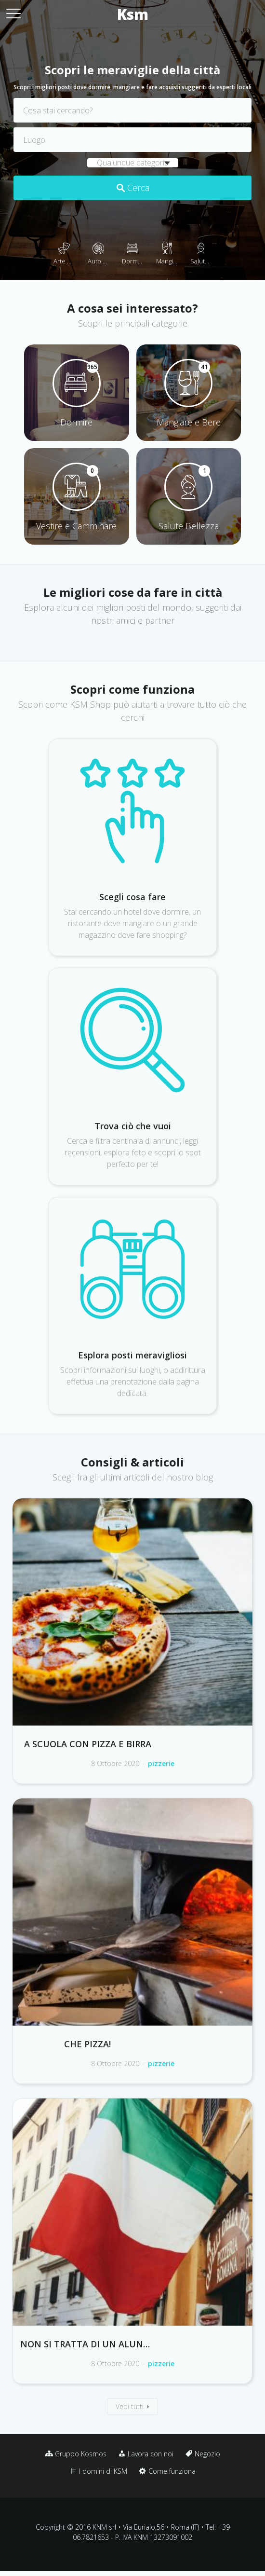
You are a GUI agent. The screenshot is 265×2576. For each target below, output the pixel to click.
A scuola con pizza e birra (87, 1744)
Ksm (132, 14)
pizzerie (161, 1763)
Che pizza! (87, 2044)
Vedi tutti (130, 2406)
